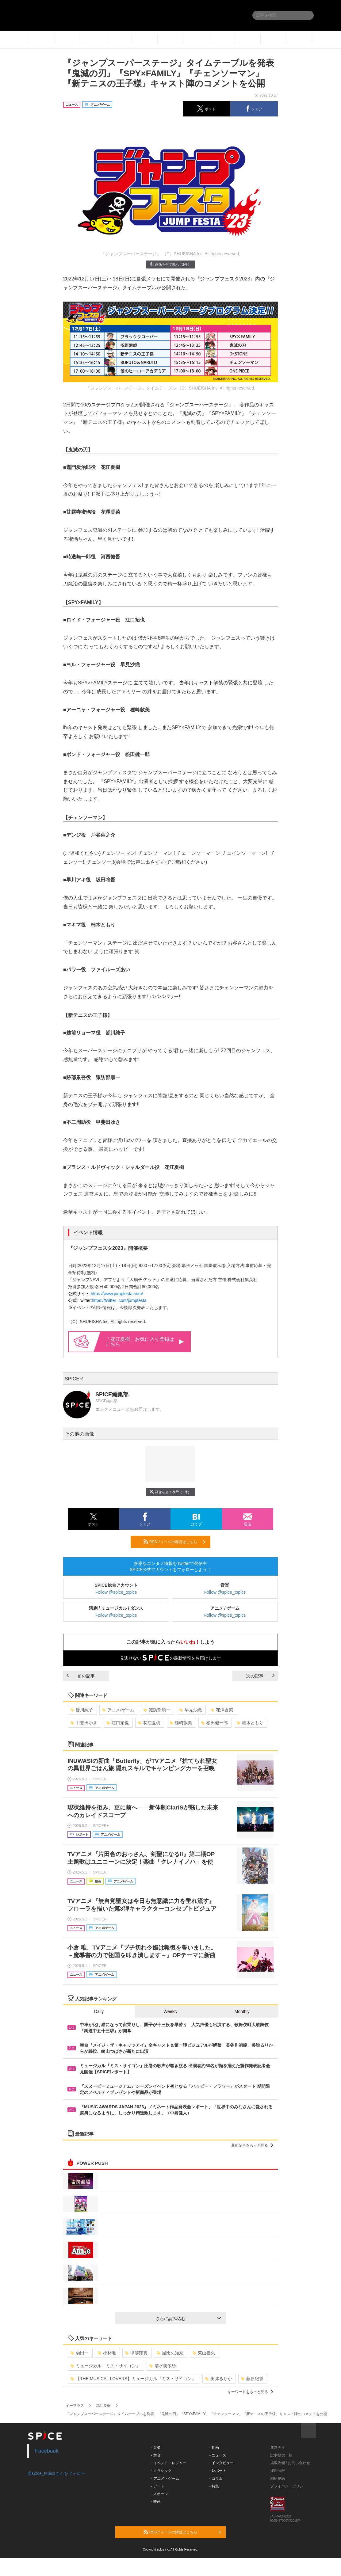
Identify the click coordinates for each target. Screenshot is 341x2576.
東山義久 (204, 2352)
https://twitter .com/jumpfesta (119, 1300)
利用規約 (277, 2478)
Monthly (242, 2011)
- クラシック (161, 2470)
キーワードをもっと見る (250, 2392)
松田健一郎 (214, 1722)
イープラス (75, 2405)
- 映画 (156, 2501)
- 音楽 (156, 2447)
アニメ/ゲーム (118, 1709)
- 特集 (214, 2486)
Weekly (170, 2011)
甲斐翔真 (136, 2352)
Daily (99, 2011)
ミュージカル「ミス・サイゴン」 (105, 2365)
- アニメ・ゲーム (165, 2478)
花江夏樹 (149, 1722)
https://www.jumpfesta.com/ (117, 1293)
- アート (157, 2486)
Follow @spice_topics (116, 1592)
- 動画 (214, 2447)
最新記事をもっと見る (252, 2145)
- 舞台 (156, 2455)
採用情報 (277, 2470)
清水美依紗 (162, 2365)
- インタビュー (221, 2463)
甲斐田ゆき (84, 1722)
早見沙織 (190, 1709)
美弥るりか (218, 2378)
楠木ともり (250, 1722)
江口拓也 (117, 1722)
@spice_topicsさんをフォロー (56, 2473)
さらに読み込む (188, 2318)
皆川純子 (82, 1709)
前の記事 (81, 1675)
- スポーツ (159, 2494)
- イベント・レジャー (168, 2463)
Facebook (47, 2451)
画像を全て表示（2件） (170, 264)
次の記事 (260, 1675)
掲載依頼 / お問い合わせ (290, 2463)
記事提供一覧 (281, 2455)
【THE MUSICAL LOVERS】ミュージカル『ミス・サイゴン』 (133, 2378)
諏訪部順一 (157, 1709)
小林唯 (107, 2352)
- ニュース (217, 2455)
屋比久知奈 (170, 2352)
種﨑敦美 (181, 1722)
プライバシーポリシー (288, 2486)
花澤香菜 (222, 1709)
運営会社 (277, 2447)
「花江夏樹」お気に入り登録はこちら (144, 1342)
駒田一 (80, 2352)
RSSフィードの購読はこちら (174, 1541)
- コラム (216, 2478)
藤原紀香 (252, 2378)
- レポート (217, 2470)
